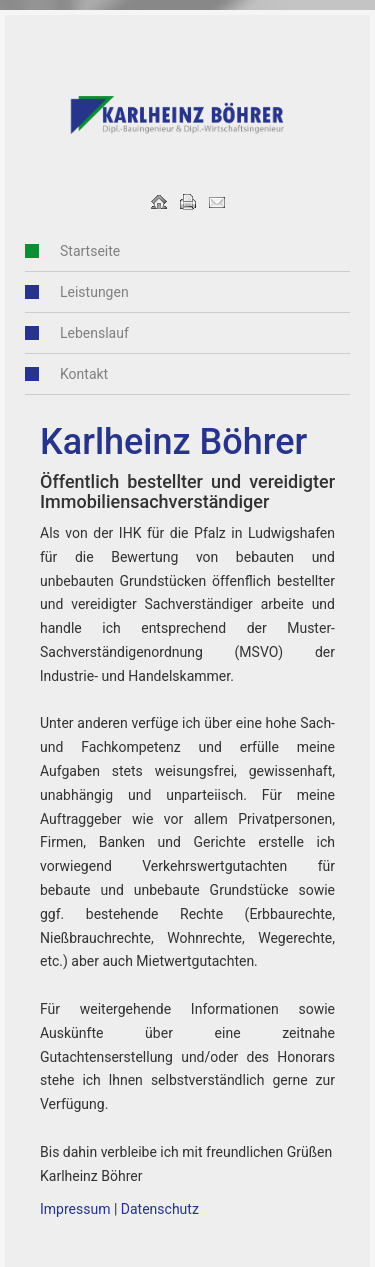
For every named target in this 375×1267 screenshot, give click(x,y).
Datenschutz (160, 1209)
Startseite (90, 251)
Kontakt (84, 374)
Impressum (75, 1209)
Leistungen (94, 292)
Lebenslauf (94, 333)
